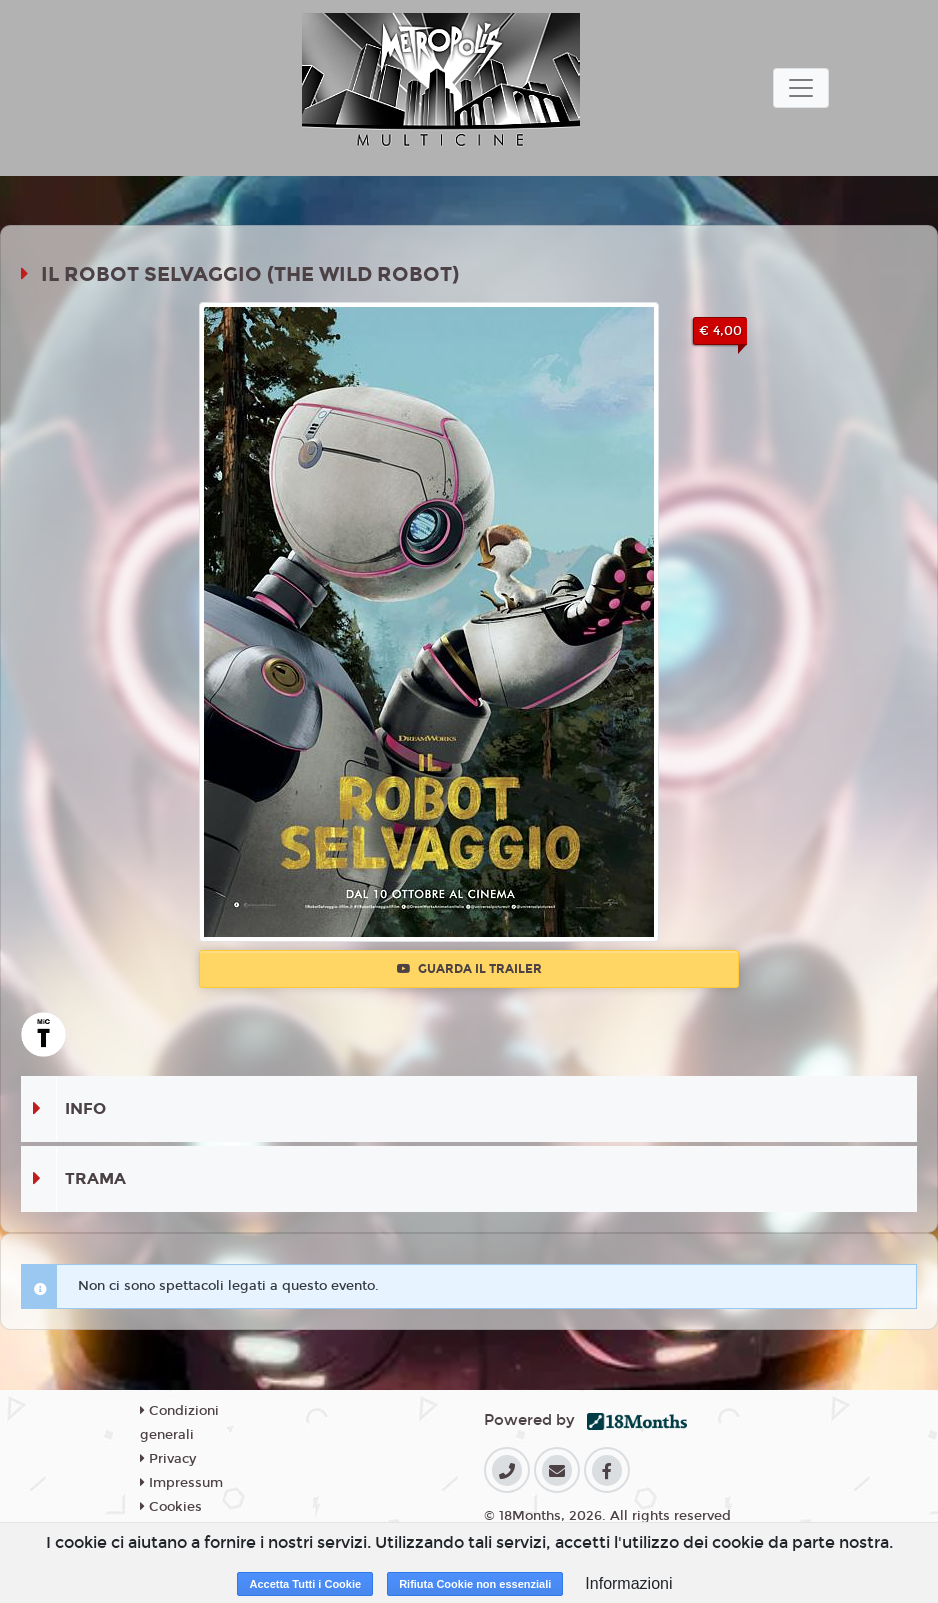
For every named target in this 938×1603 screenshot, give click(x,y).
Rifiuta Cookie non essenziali (475, 1584)
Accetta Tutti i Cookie (305, 1584)
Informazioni (628, 1583)
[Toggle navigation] (801, 88)
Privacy (168, 1459)
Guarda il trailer (469, 969)
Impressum (181, 1483)
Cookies (171, 1507)
